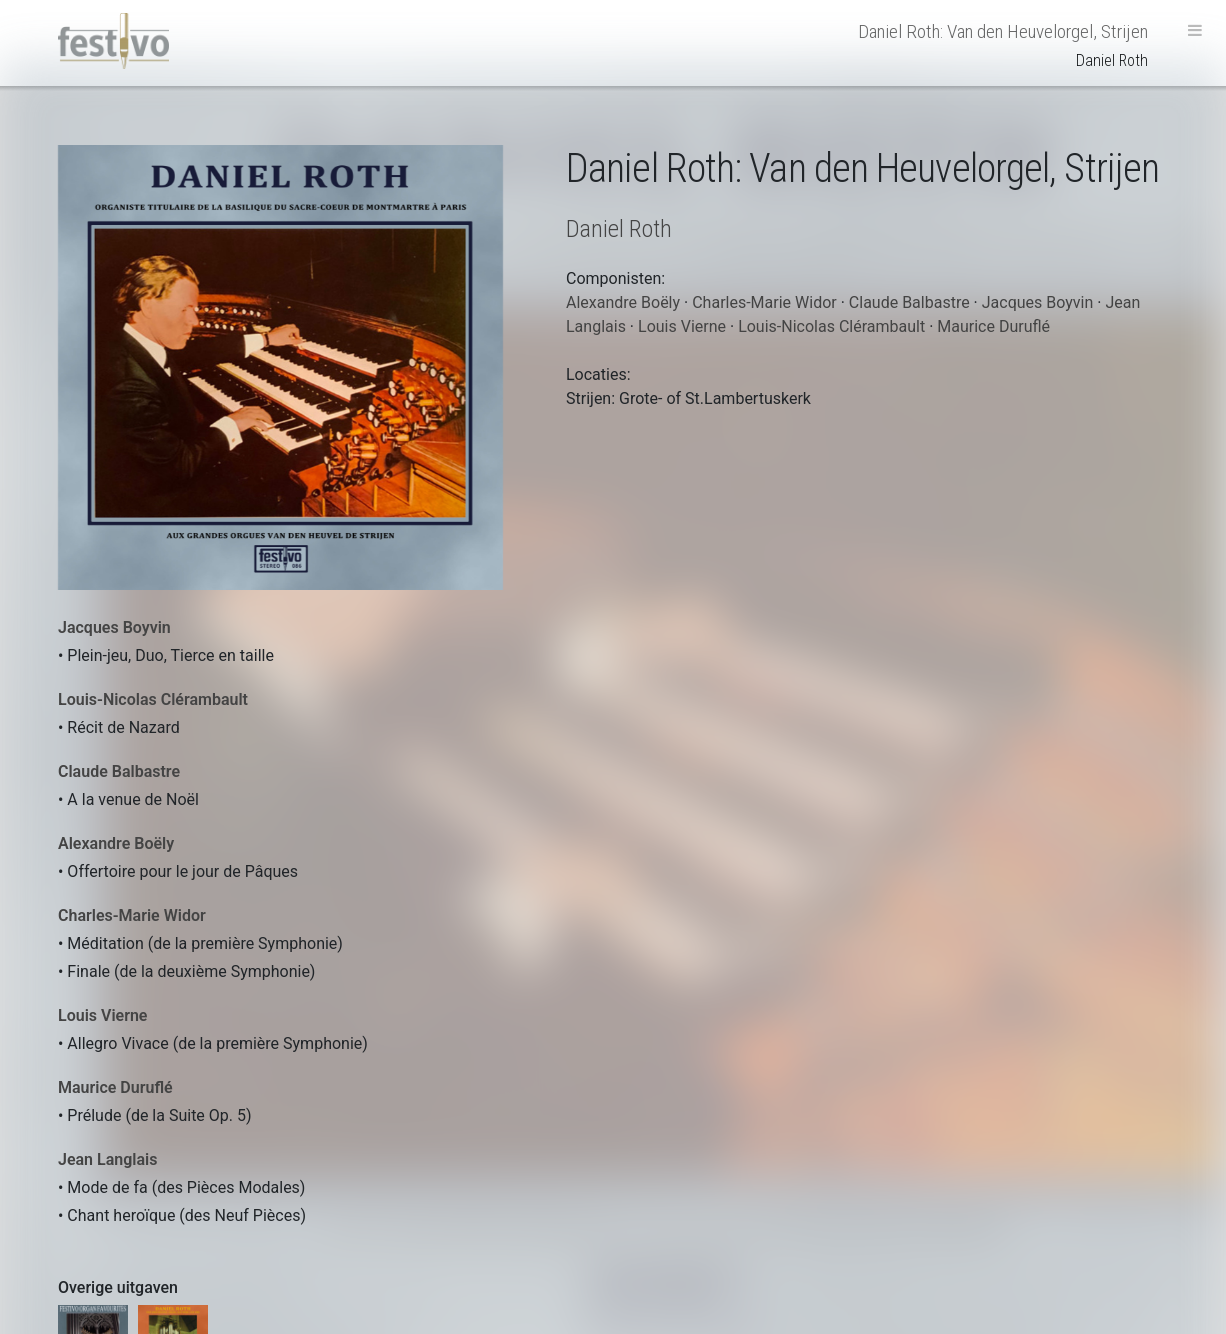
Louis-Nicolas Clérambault (153, 699)
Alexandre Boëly (116, 843)
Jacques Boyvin (114, 627)
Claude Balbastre (119, 771)
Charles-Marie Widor (132, 915)
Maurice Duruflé (115, 1087)
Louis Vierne (102, 1015)
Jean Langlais (107, 1159)
